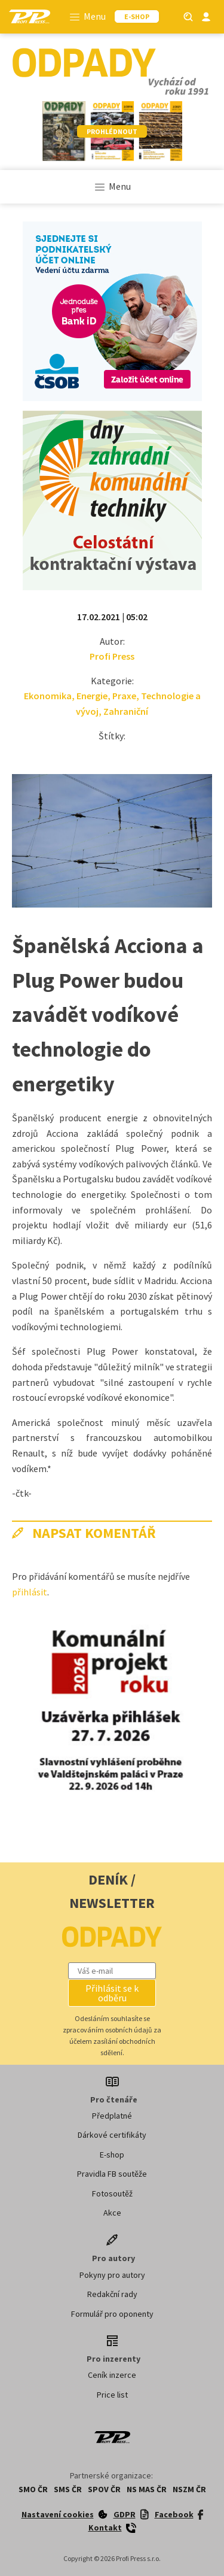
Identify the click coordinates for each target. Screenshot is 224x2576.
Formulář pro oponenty (112, 2313)
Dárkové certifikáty (112, 2134)
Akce (112, 2212)
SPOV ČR (104, 2489)
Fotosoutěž (112, 2193)
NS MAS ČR (147, 2489)
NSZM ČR (189, 2489)
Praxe (124, 696)
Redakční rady (112, 2294)
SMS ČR (68, 2489)
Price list (112, 2394)
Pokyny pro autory (112, 2274)
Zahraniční (125, 711)
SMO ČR (33, 2489)
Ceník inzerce (112, 2374)
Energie (92, 696)
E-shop (112, 2154)
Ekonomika (48, 696)
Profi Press (112, 656)
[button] (112, 1993)
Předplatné (112, 2115)
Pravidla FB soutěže (112, 2173)
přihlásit (29, 1592)
